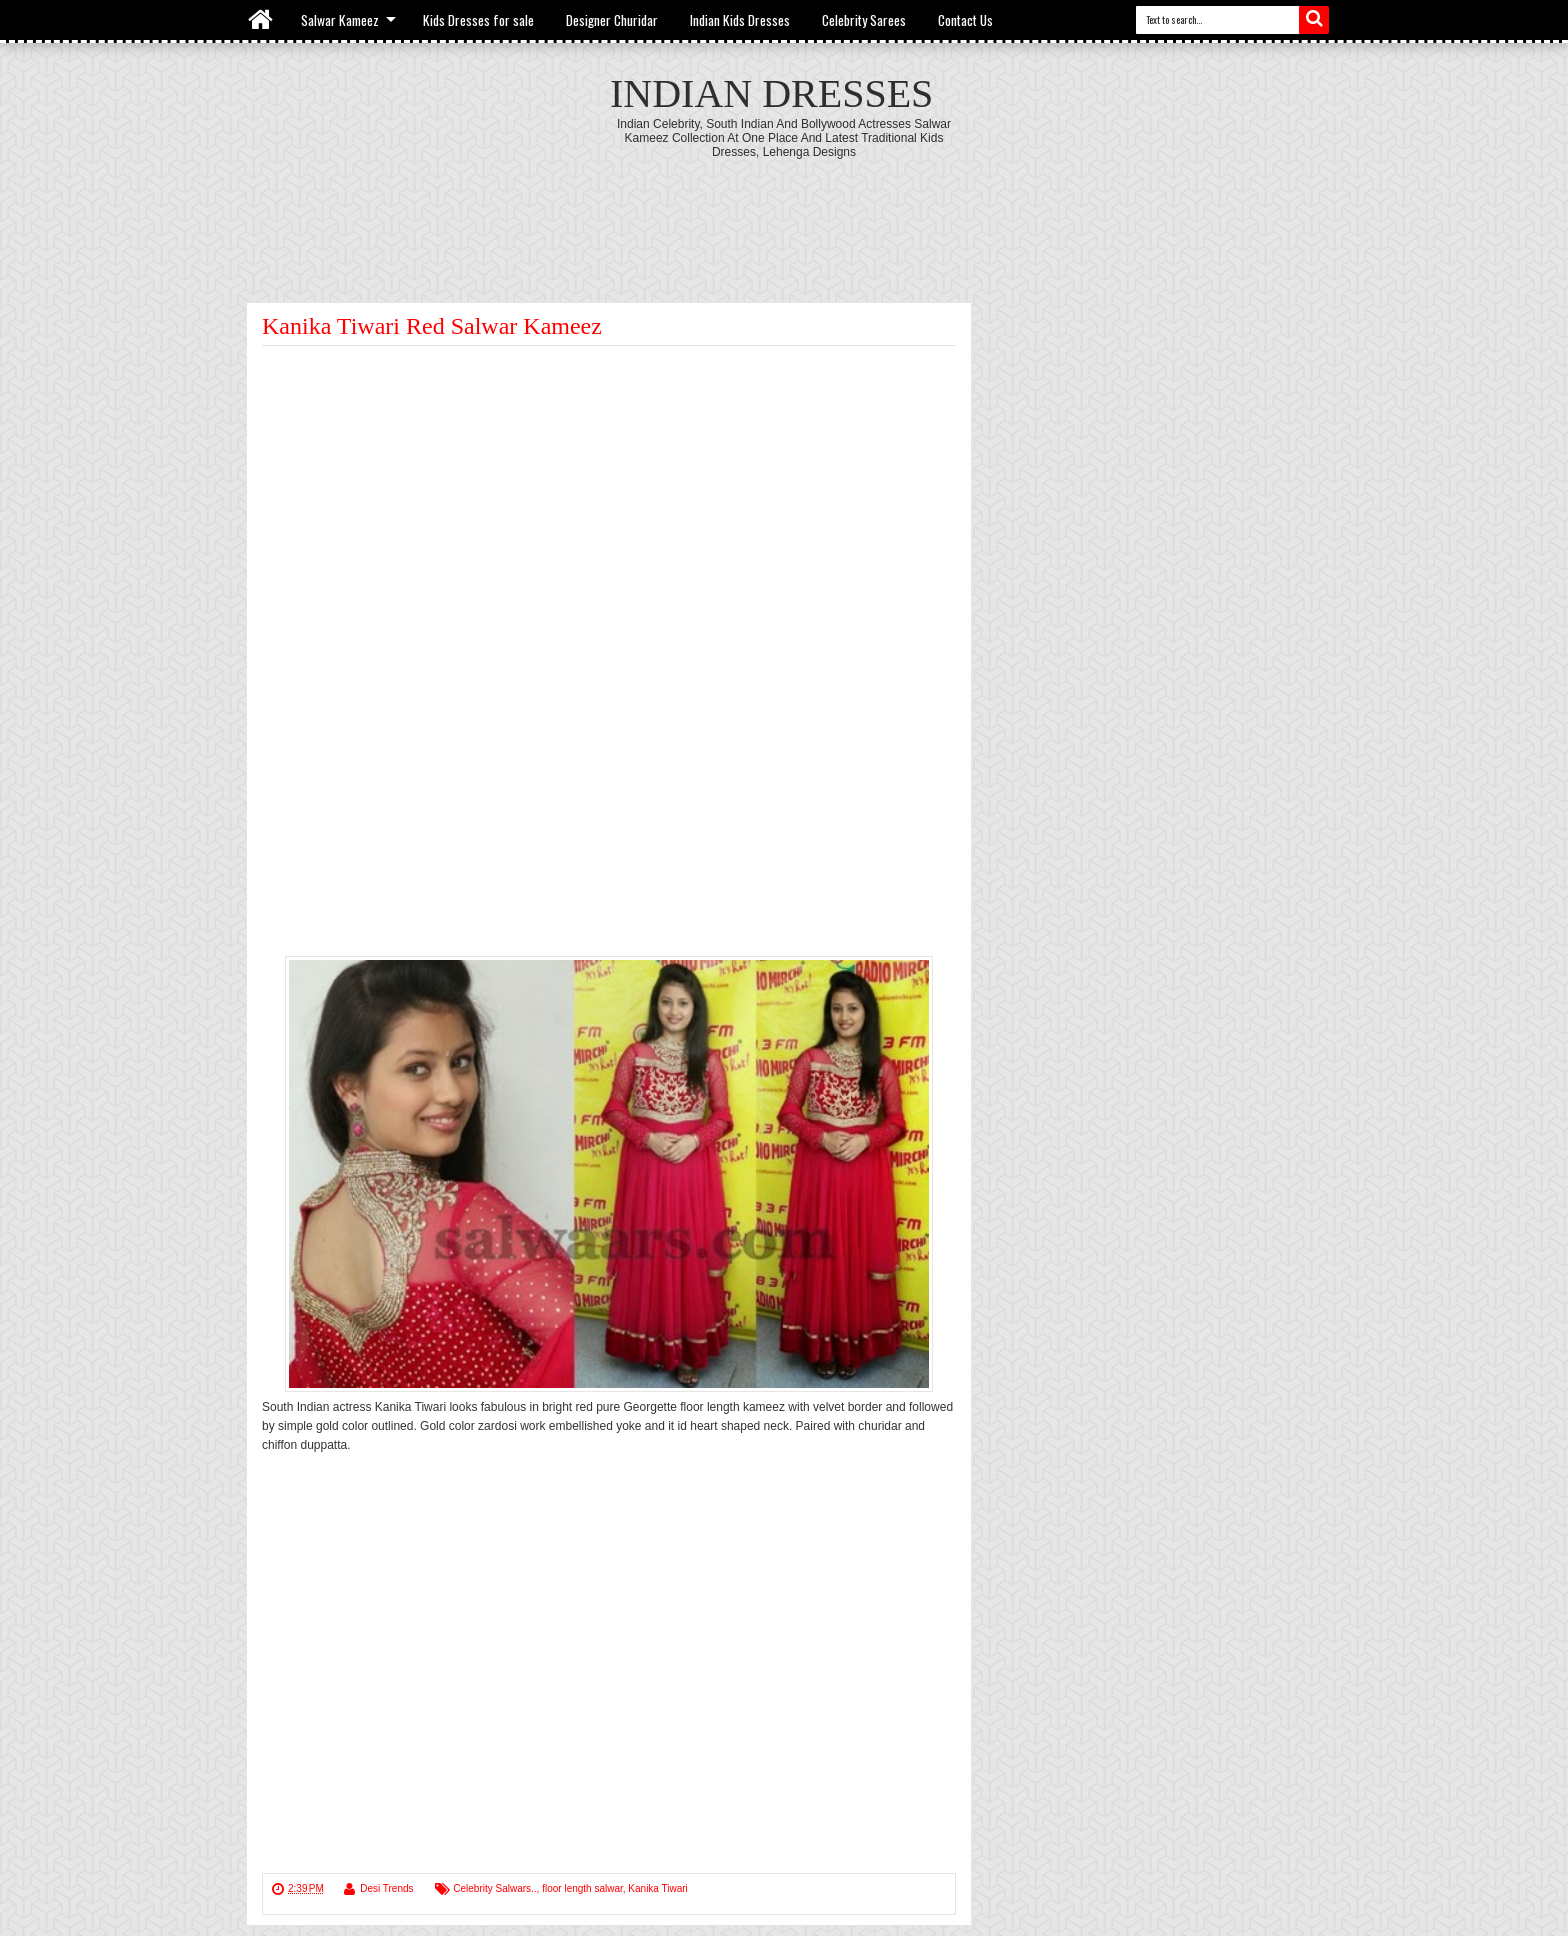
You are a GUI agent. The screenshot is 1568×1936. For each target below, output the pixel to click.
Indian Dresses (771, 93)
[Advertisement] (784, 214)
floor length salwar (582, 1888)
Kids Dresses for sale (478, 20)
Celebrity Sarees (864, 20)
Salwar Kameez (340, 20)
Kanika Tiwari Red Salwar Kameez (432, 326)
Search (1314, 20)
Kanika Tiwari (657, 1888)
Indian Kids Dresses (740, 20)
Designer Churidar (612, 20)
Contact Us (965, 20)
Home (261, 20)
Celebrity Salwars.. (494, 1888)
